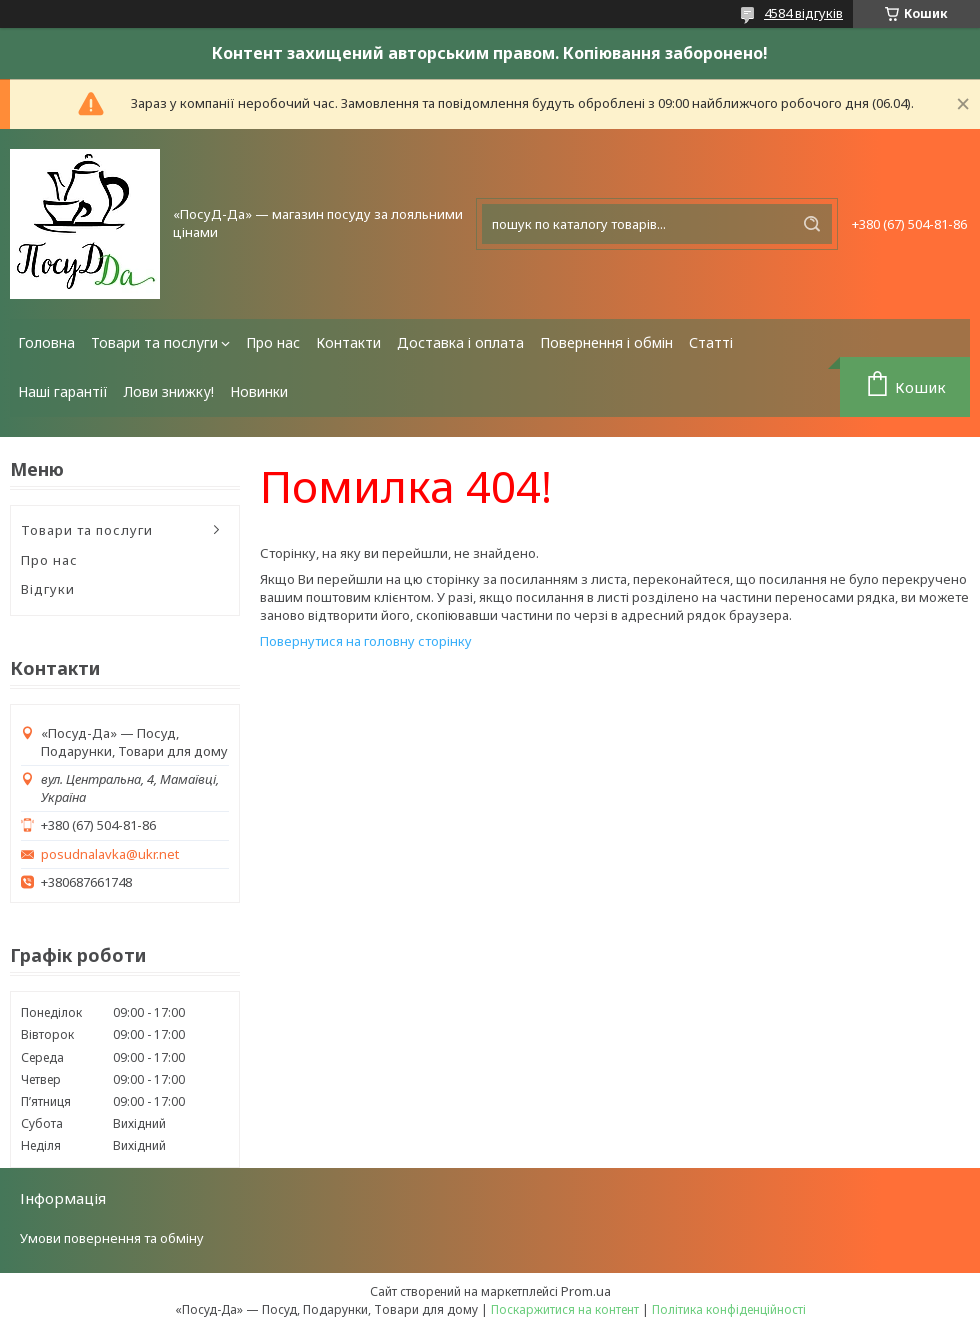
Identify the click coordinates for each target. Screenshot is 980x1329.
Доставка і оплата (460, 342)
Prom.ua (586, 1291)
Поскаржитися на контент (565, 1309)
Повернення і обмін (606, 342)
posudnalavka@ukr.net (110, 854)
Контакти (348, 342)
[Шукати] (812, 224)
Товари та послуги (154, 342)
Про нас (273, 342)
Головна (46, 342)
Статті (711, 342)
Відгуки (48, 589)
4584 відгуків (803, 13)
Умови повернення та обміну (112, 1238)
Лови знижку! (169, 391)
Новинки (259, 391)
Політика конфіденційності (729, 1309)
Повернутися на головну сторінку (366, 641)
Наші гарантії (63, 391)
